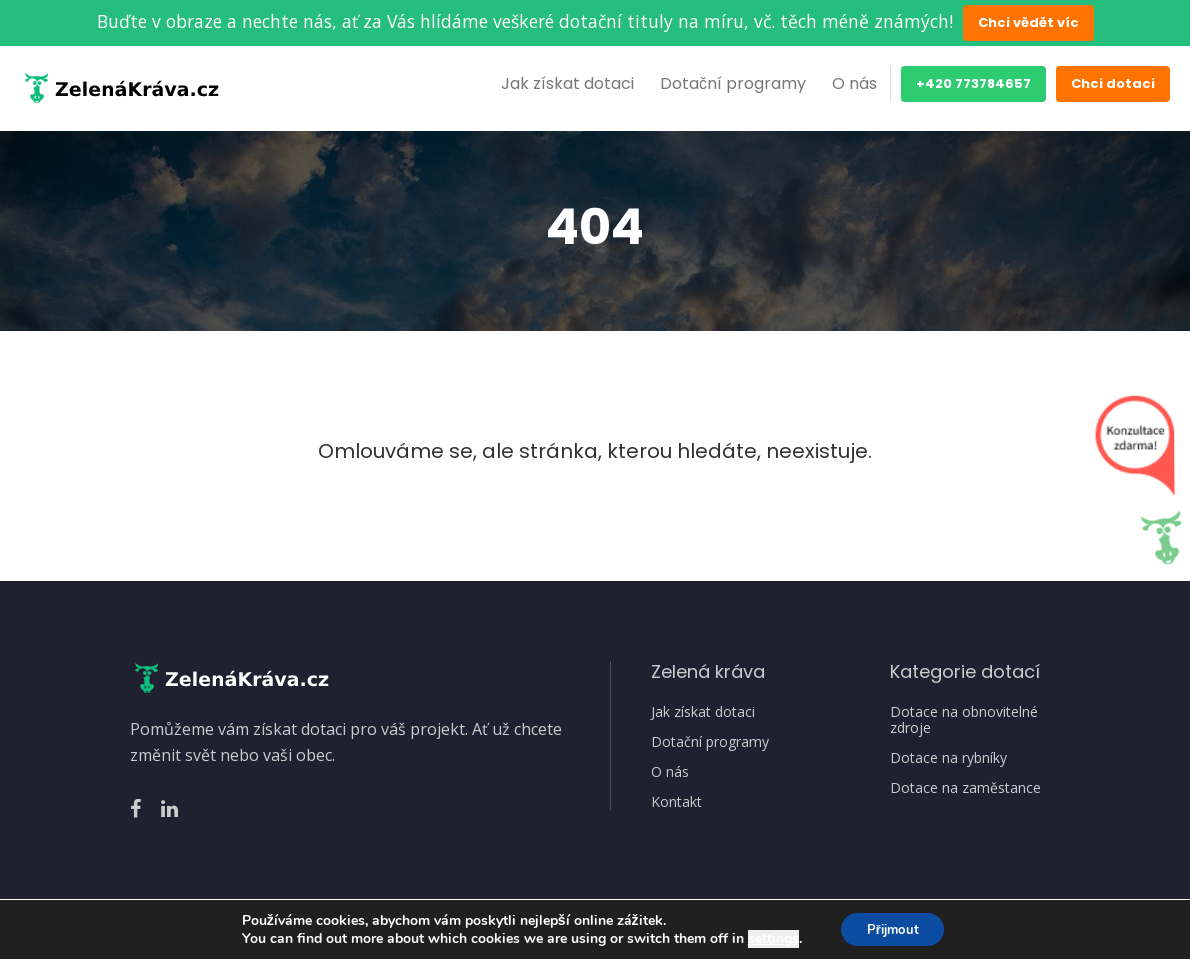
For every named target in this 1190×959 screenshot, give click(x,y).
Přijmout (892, 927)
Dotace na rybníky (948, 758)
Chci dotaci (1113, 83)
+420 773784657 (973, 83)
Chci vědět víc (1028, 22)
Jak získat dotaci (567, 83)
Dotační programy (733, 83)
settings (766, 937)
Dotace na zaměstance (965, 788)
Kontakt (676, 802)
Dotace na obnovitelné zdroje (964, 720)
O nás (854, 83)
